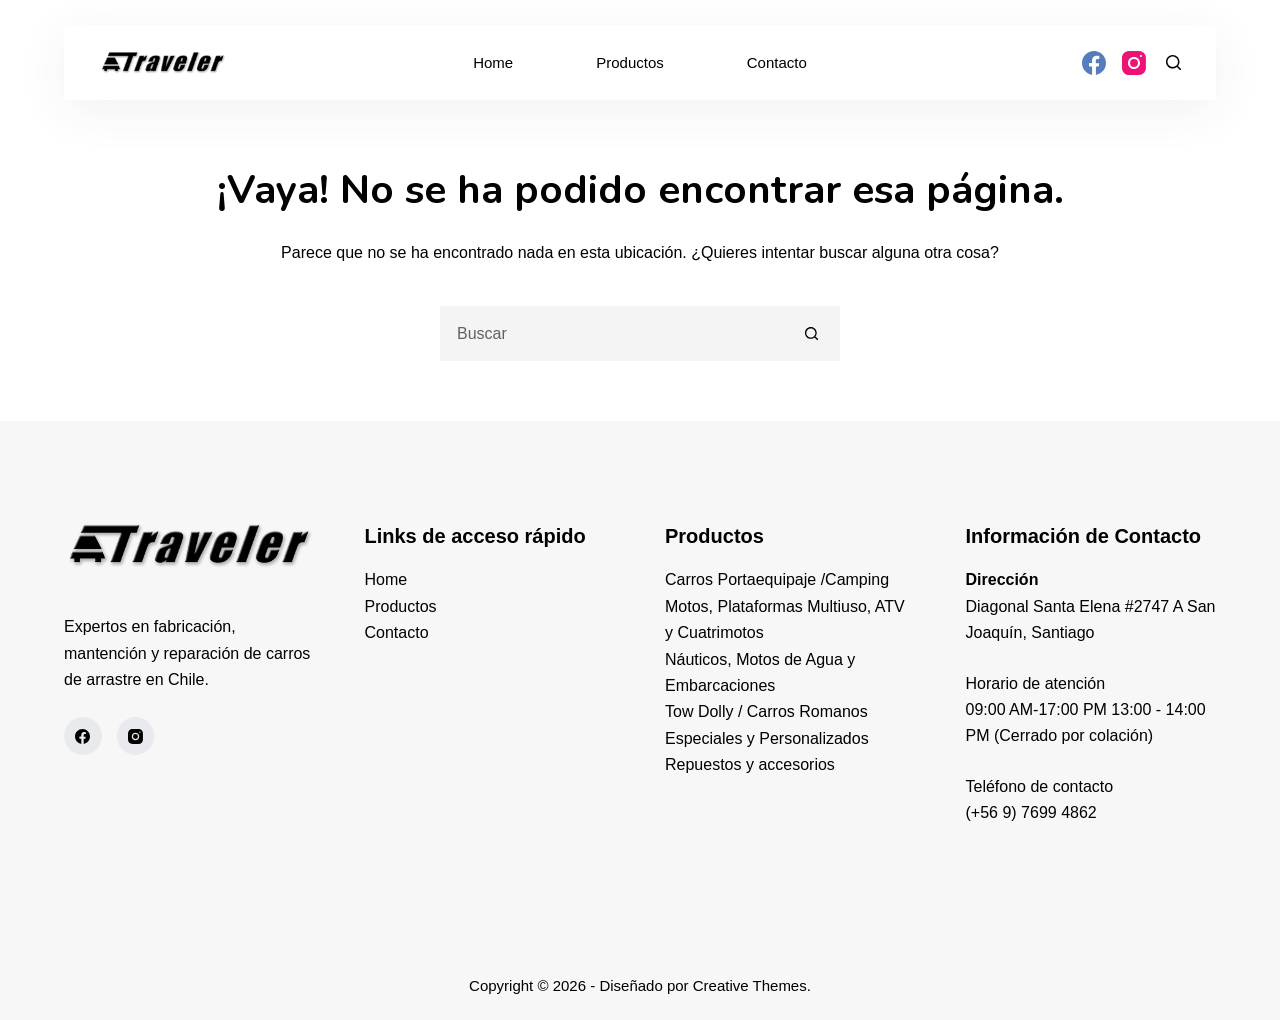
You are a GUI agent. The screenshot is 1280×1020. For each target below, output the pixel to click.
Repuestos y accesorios (750, 764)
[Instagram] (1134, 63)
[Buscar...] (612, 333)
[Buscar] (1173, 62)
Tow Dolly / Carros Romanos (766, 711)
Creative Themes (750, 985)
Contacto (777, 62)
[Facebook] (1094, 63)
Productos (630, 62)
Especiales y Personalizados (767, 738)
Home (493, 62)
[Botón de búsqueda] (812, 333)
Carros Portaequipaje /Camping (777, 579)
